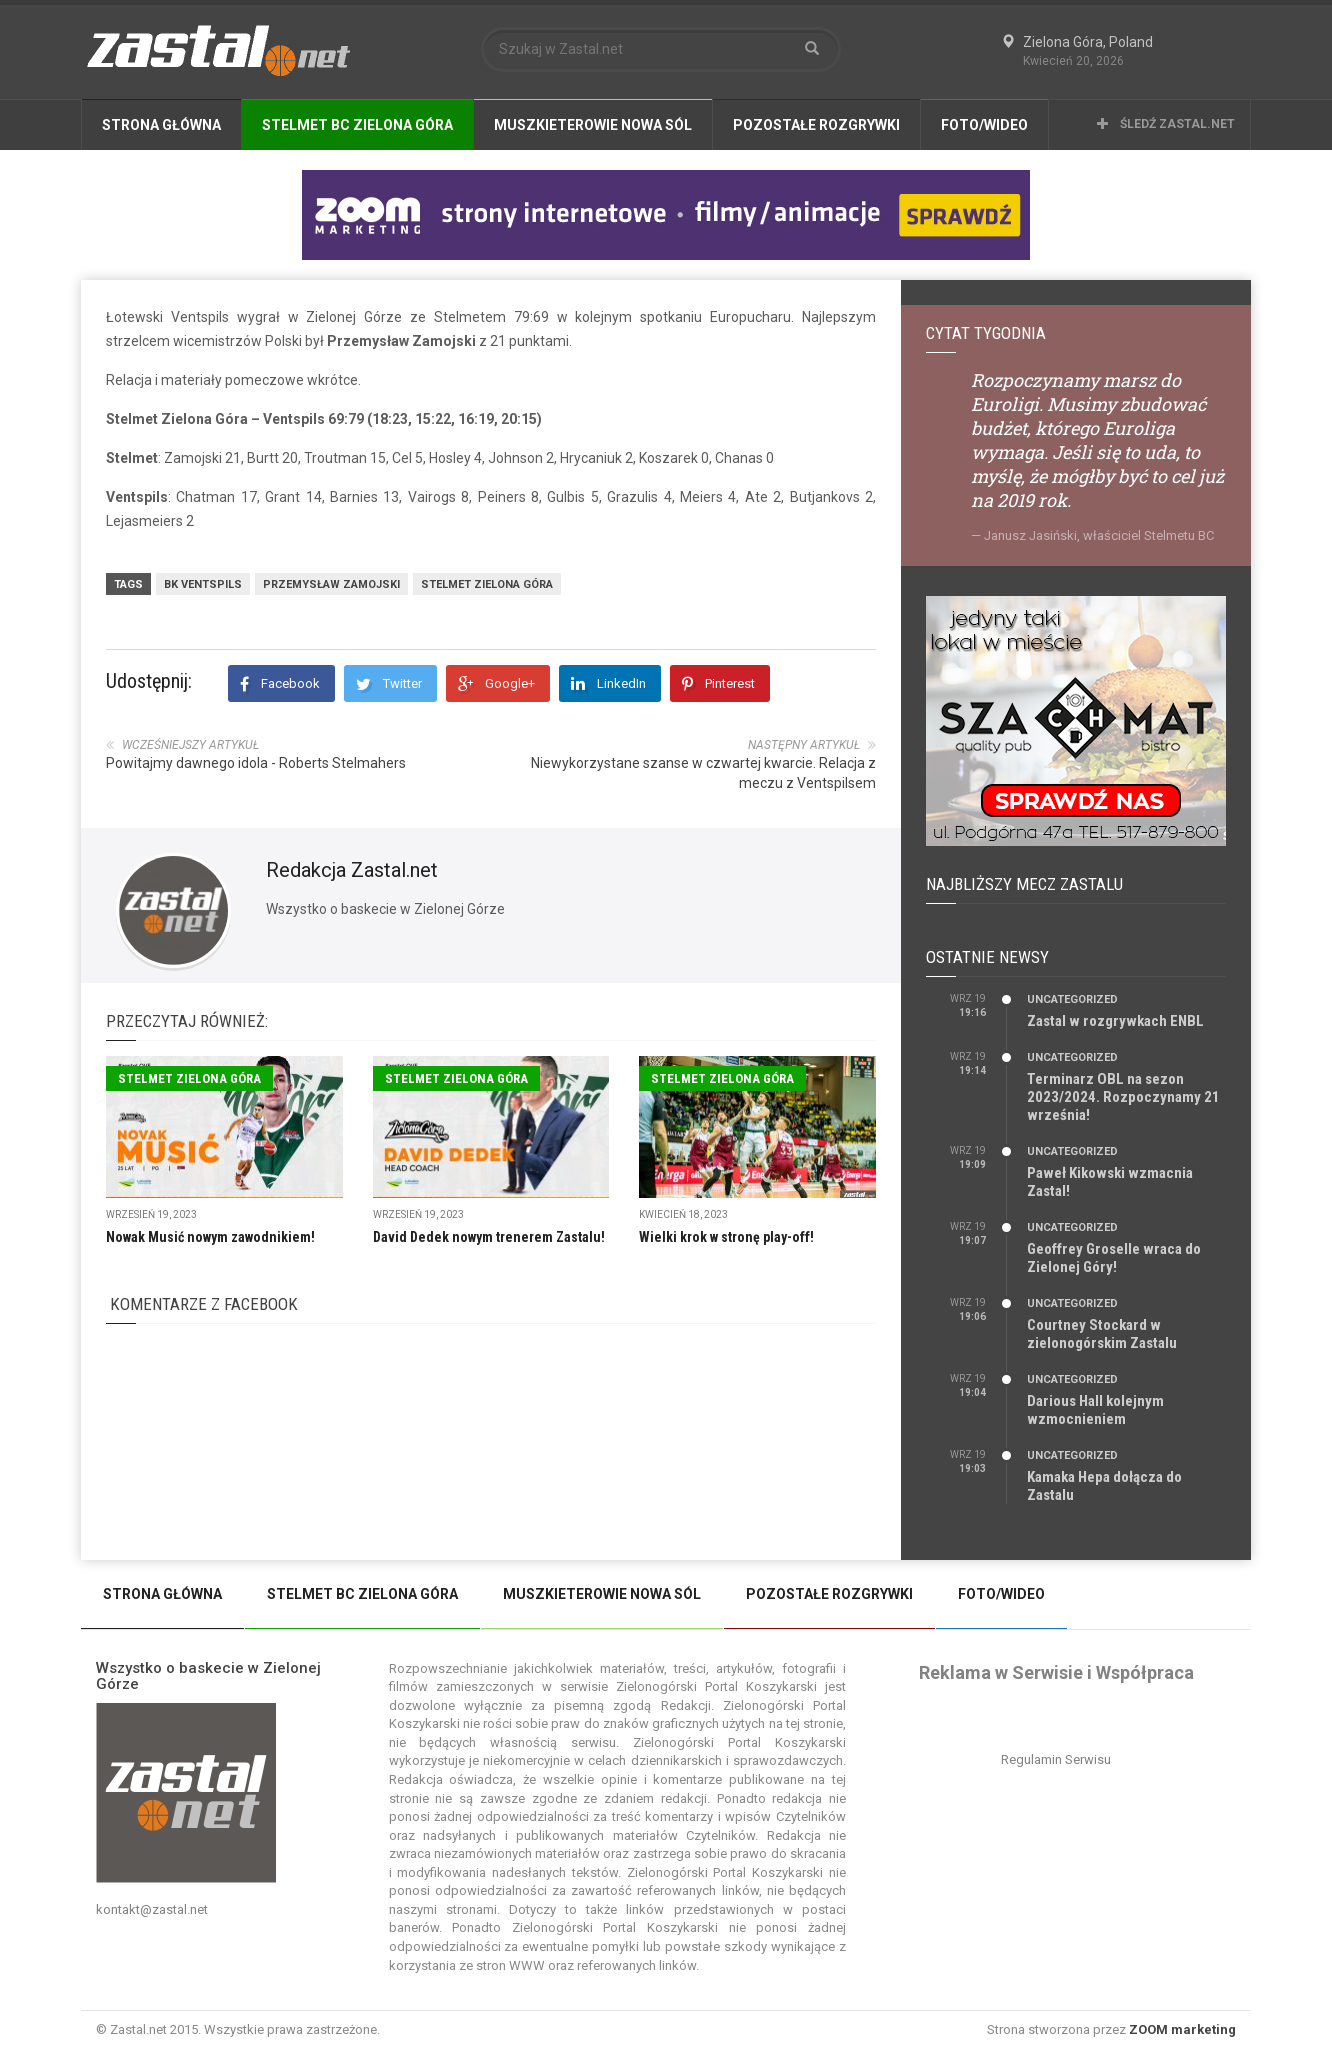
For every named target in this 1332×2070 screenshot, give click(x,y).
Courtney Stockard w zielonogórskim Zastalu (1102, 1334)
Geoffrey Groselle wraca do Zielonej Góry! (1114, 1258)
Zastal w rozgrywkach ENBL (1115, 1021)
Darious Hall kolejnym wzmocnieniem (1095, 1410)
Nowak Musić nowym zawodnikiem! (210, 1237)
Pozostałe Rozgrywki (816, 125)
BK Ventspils (203, 584)
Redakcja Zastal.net (352, 870)
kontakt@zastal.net (152, 1909)
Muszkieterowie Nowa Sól (593, 125)
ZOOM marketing (1182, 2029)
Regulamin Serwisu (1056, 1759)
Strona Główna (161, 125)
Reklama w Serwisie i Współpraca (1056, 1672)
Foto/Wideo (984, 125)
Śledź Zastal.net (1166, 124)
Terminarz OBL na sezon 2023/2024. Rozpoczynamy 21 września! (1123, 1097)
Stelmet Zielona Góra (487, 584)
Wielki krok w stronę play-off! (726, 1237)
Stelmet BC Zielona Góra (357, 125)
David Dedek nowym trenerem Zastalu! (489, 1237)
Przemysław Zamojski (331, 584)
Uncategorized (1072, 999)
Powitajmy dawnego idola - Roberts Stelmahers (256, 763)
